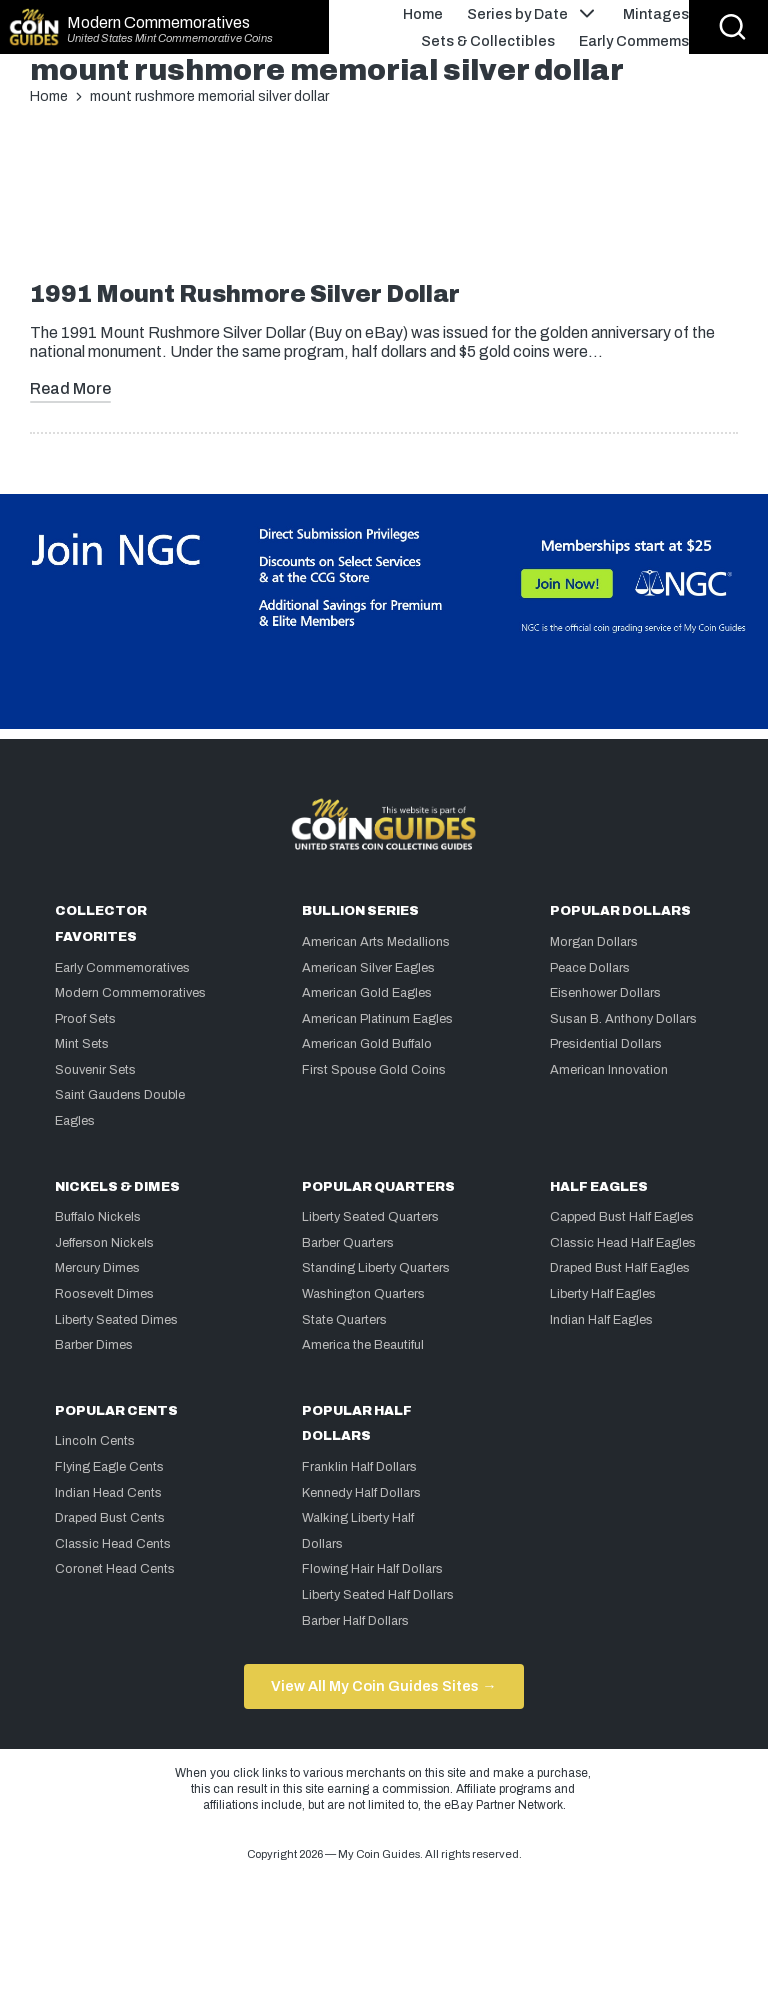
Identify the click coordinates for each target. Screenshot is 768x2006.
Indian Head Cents (108, 1493)
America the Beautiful (363, 1345)
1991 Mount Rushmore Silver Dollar (245, 294)
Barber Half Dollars (355, 1621)
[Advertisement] (384, 201)
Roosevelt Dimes (104, 1294)
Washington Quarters (363, 1294)
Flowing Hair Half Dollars (372, 1569)
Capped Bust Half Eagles (622, 1217)
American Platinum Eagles (377, 1019)
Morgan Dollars (594, 942)
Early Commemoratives (122, 968)
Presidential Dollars (606, 1044)
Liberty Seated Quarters (370, 1217)
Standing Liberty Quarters (376, 1268)
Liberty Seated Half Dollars (378, 1595)
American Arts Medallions (376, 942)
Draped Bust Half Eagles (620, 1268)
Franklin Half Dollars (359, 1467)
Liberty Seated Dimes (116, 1320)
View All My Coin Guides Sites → (383, 1686)
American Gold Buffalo (367, 1044)
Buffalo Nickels (98, 1217)
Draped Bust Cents (110, 1518)
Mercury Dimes (97, 1268)
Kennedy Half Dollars (361, 1493)
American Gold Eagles (367, 993)
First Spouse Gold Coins (374, 1070)
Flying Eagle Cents (109, 1467)
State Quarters (344, 1320)
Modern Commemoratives (158, 23)
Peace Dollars (590, 968)
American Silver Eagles (368, 968)
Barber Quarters (348, 1243)
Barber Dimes (94, 1345)
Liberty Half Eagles (603, 1294)
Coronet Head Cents (115, 1569)
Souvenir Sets (95, 1070)
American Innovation (609, 1070)
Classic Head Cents (113, 1544)
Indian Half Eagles (601, 1320)
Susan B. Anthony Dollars (623, 1019)
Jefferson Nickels (104, 1243)
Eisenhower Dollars (605, 993)
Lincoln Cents (95, 1441)
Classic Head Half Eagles (623, 1243)
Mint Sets (82, 1044)
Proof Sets (85, 1019)
